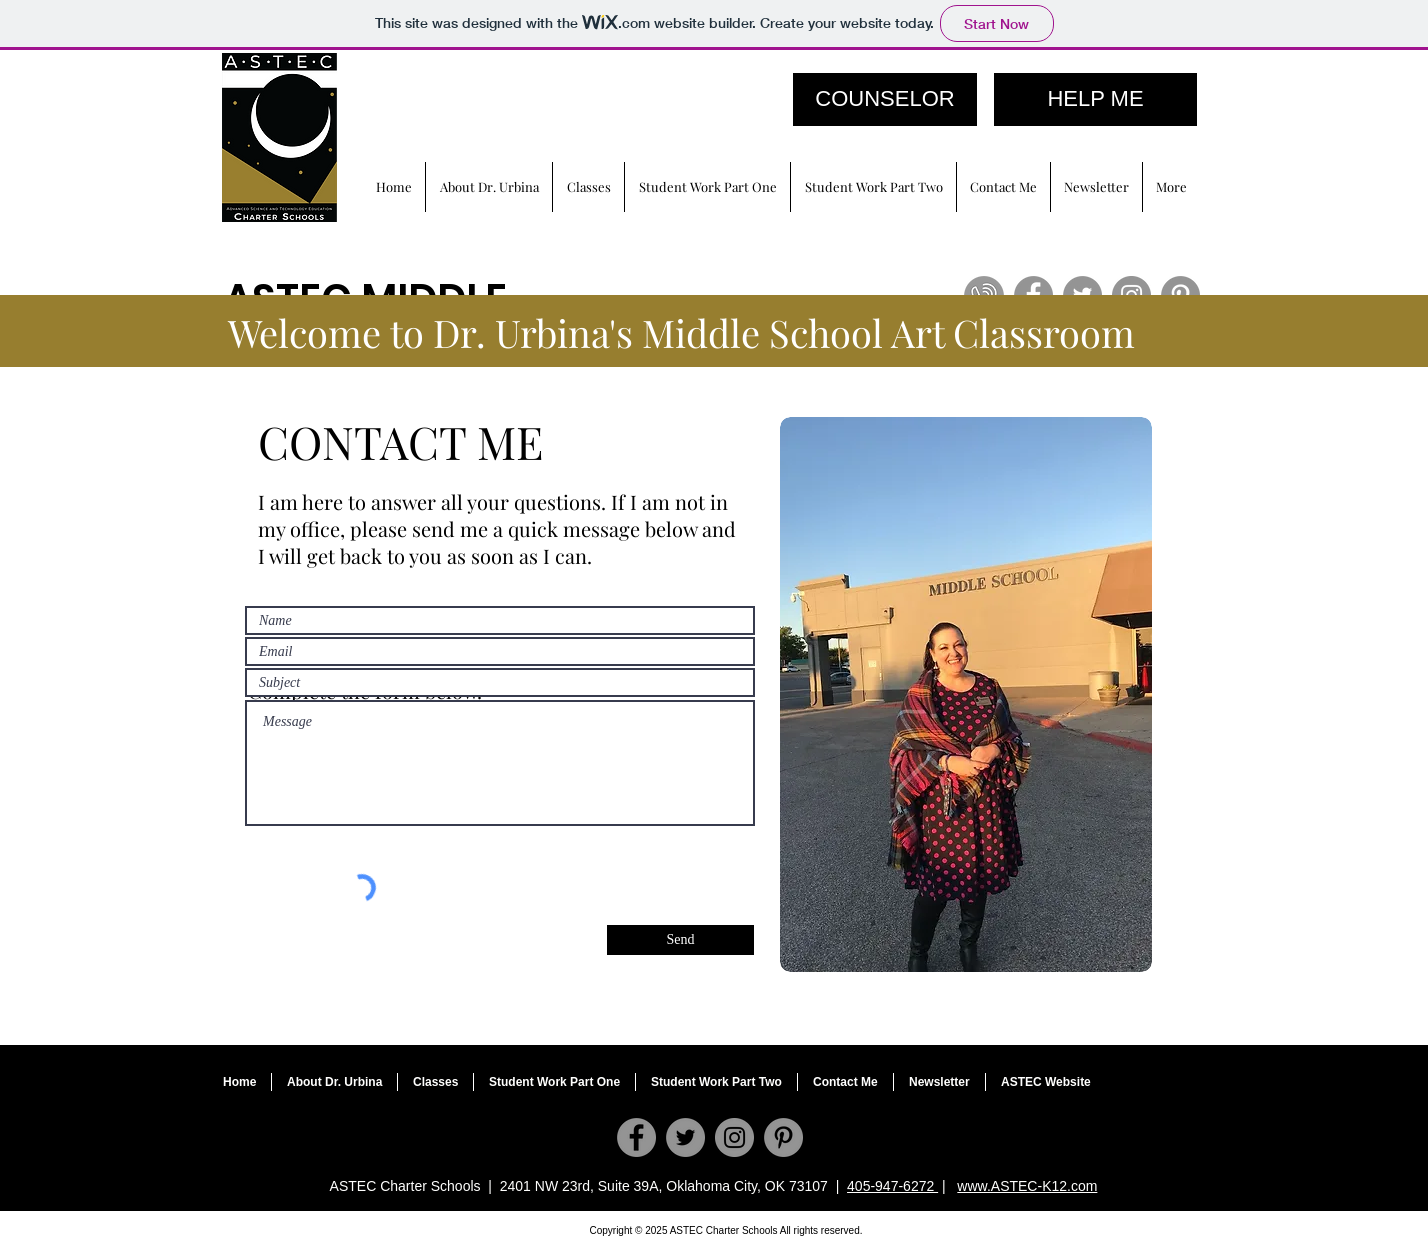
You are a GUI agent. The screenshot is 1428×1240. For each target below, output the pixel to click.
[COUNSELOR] (885, 99)
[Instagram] (734, 1137)
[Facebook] (636, 1137)
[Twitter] (685, 1137)
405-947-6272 (892, 1186)
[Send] (680, 940)
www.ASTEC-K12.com (1027, 1186)
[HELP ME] (1095, 99)
